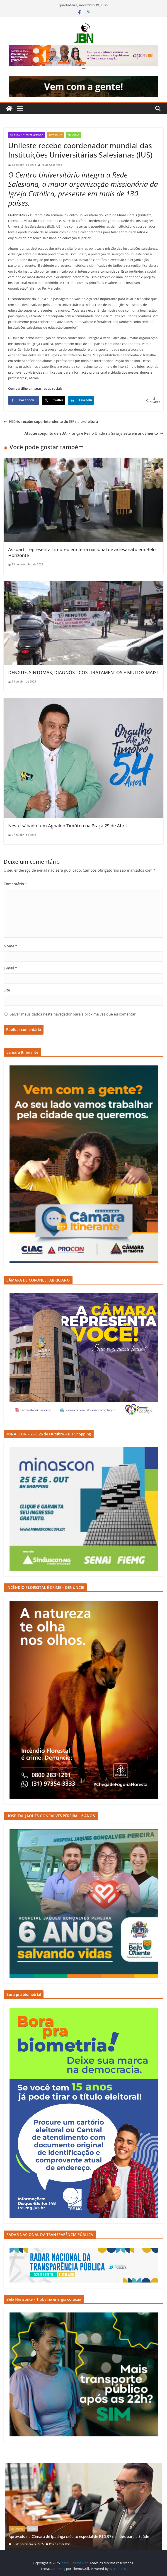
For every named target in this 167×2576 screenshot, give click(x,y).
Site (7, 990)
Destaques (55, 135)
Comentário (15, 883)
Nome (10, 946)
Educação (74, 135)
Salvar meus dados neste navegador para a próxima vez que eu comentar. (73, 1014)
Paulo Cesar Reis (52, 165)
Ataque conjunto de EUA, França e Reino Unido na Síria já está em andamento (93, 433)
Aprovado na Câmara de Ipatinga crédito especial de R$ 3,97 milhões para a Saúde (79, 2536)
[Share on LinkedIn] (81, 400)
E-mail (10, 968)
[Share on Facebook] (23, 400)
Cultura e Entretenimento (26, 135)
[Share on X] (53, 400)
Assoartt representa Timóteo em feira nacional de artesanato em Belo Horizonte (82, 552)
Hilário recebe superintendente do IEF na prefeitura (51, 421)
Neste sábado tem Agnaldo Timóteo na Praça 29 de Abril (67, 826)
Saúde (32, 2528)
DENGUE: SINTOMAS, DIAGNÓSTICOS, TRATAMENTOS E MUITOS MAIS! (83, 672)
